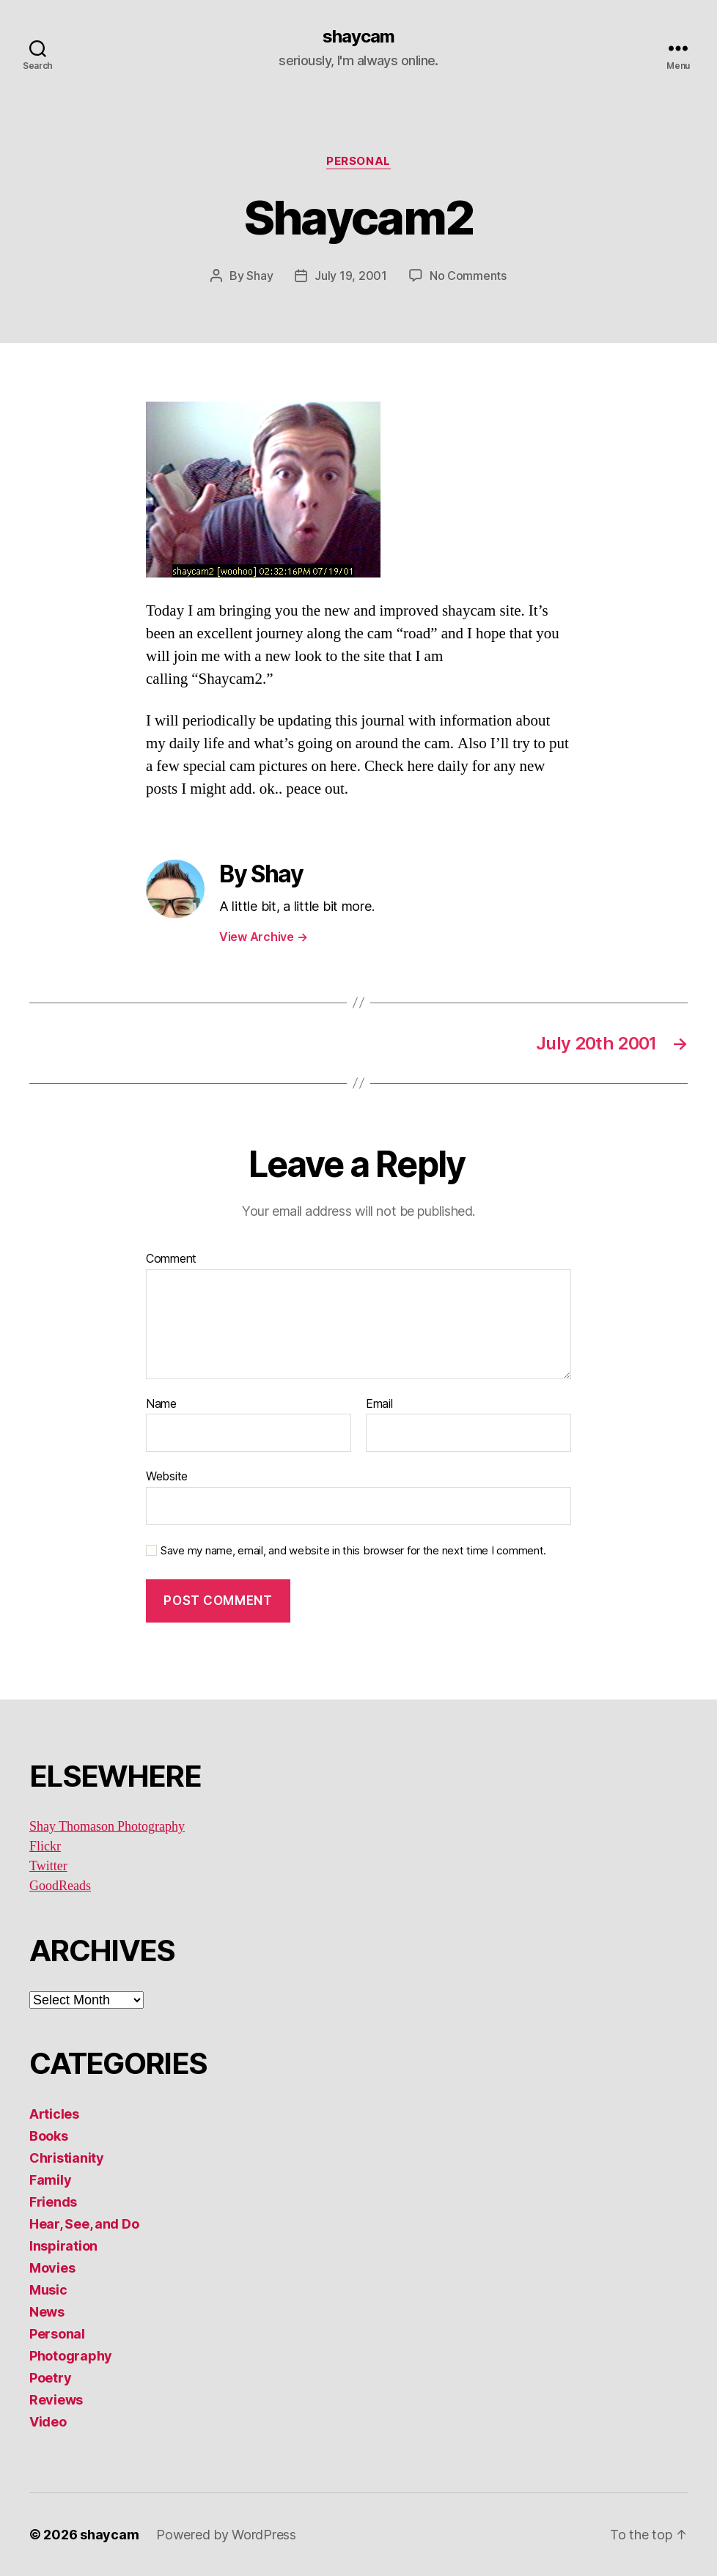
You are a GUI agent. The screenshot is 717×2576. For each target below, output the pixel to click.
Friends (53, 2202)
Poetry (50, 2377)
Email (379, 1404)
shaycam (358, 36)
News (47, 2311)
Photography (70, 2355)
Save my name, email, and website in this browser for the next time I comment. (353, 1550)
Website (167, 1476)
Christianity (66, 2158)
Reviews (56, 2399)
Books (48, 2136)
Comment (171, 1259)
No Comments (468, 275)
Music (48, 2290)
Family (50, 2180)
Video (48, 2421)
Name (161, 1404)
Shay (259, 275)
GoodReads (60, 1886)
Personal (358, 161)
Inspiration (63, 2246)
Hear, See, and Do (84, 2224)
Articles (54, 2114)
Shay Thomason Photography (107, 1826)
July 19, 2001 (351, 275)
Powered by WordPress (226, 2534)
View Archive (263, 936)
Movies (52, 2268)
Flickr (45, 1846)
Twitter (48, 1866)
